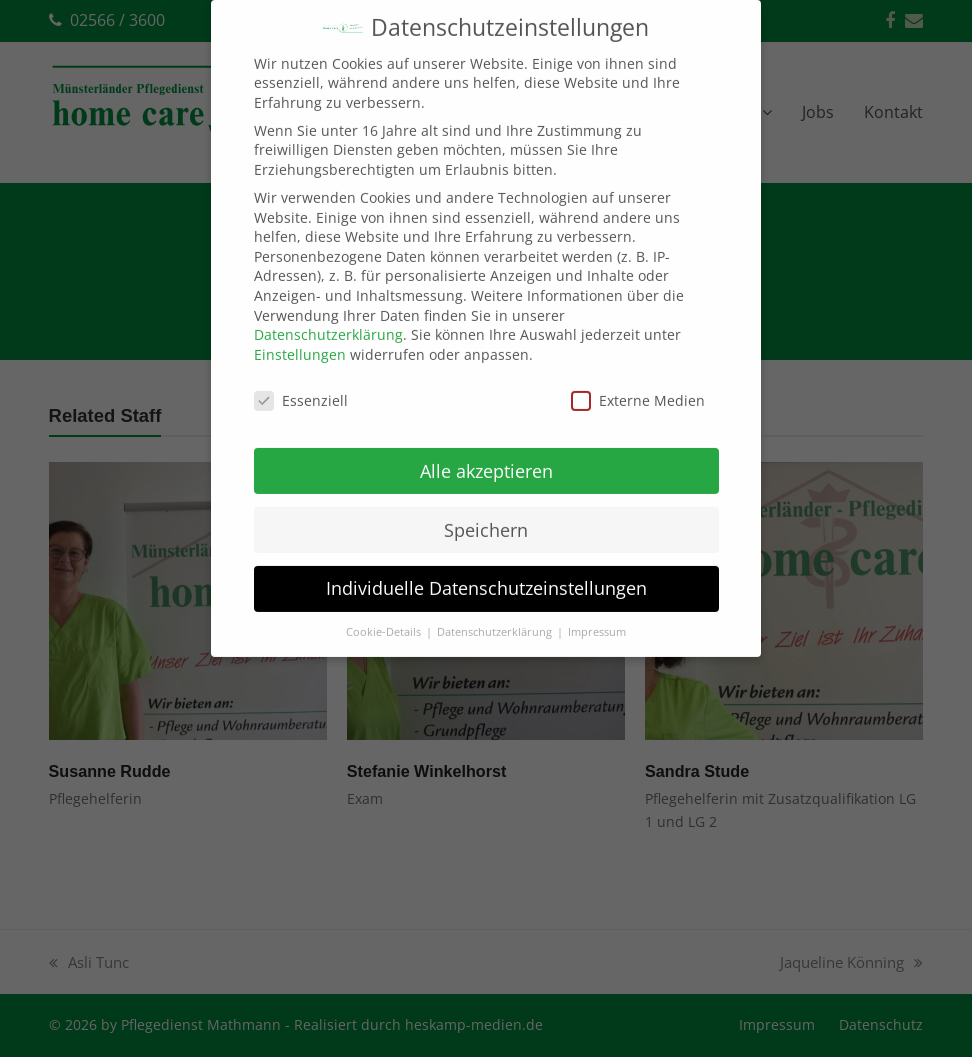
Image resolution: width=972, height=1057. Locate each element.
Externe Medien (638, 381)
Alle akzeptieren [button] (486, 451)
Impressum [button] (597, 613)
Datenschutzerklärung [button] (496, 613)
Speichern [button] (486, 510)
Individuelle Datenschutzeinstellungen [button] (486, 569)
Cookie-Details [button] (385, 613)
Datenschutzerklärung (328, 315)
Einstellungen (300, 335)
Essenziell (301, 381)
